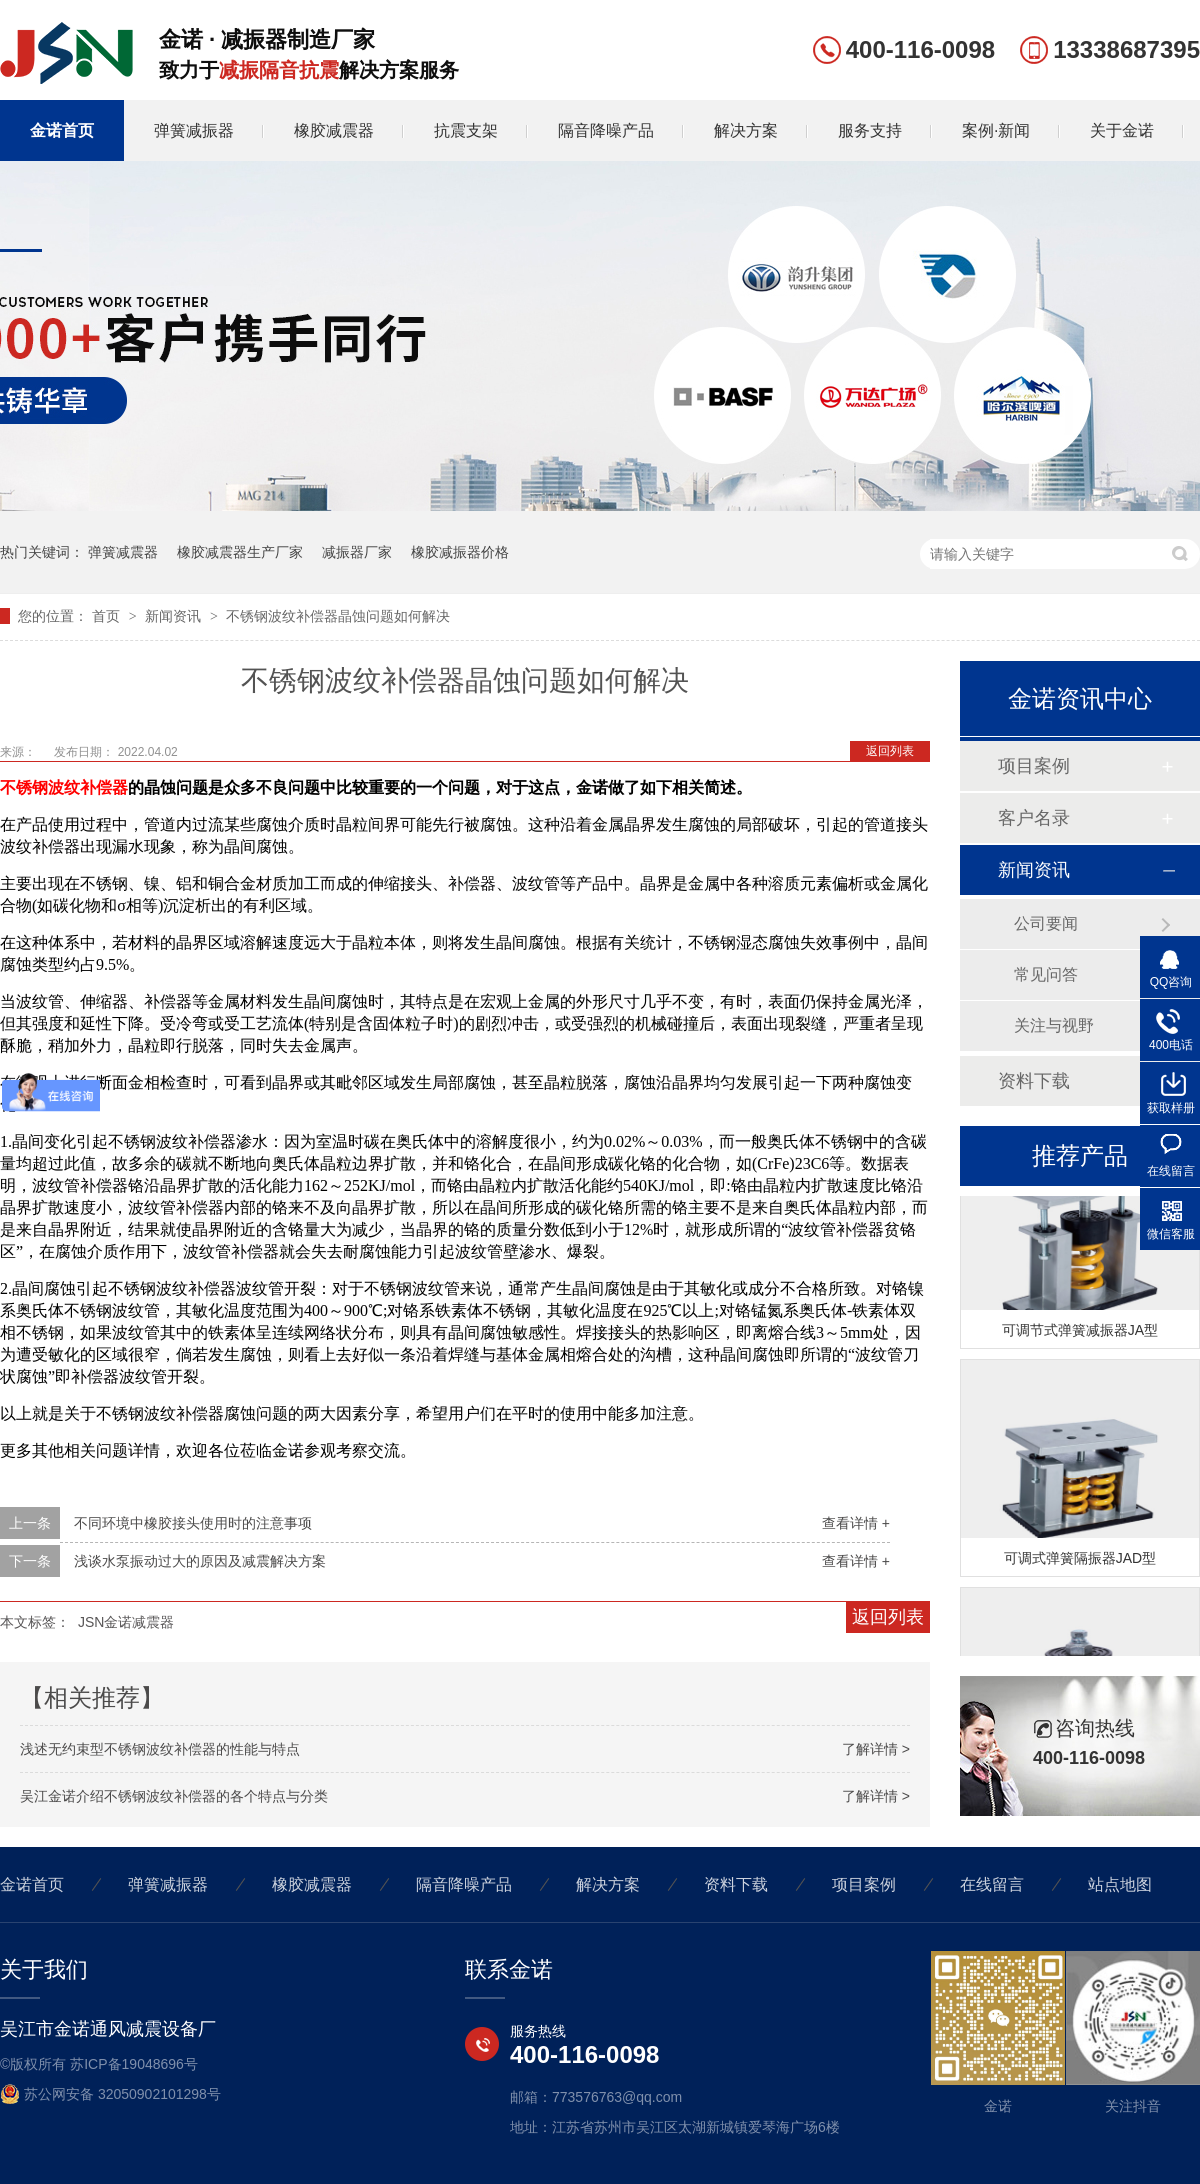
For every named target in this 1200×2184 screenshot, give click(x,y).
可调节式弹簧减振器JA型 (1080, 1333)
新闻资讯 (175, 616)
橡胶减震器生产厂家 (240, 552)
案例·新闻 (996, 130)
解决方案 (746, 130)
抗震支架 (466, 130)
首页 (108, 616)
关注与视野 (1054, 1025)
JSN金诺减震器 (126, 1622)
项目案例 (1034, 766)
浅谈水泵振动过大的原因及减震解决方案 (200, 1561)
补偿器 (104, 787)
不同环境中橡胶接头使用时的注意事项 (193, 1523)
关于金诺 (1122, 130)
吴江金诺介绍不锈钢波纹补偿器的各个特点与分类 (174, 1796)
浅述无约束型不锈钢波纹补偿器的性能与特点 (160, 1749)
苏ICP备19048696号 (134, 2064)
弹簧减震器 (123, 552)
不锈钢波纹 (40, 787)
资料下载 (1034, 1081)
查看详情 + (856, 1523)
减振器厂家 (357, 552)
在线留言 (992, 1884)
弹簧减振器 (194, 130)
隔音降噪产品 (606, 130)
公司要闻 (1046, 923)
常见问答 (1046, 974)
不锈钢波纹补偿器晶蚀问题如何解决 (338, 616)
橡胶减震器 (334, 130)
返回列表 (890, 751)
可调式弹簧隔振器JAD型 (1080, 1561)
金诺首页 (62, 130)
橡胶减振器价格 (460, 552)
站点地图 (1120, 1884)
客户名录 (1034, 818)
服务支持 (870, 130)
